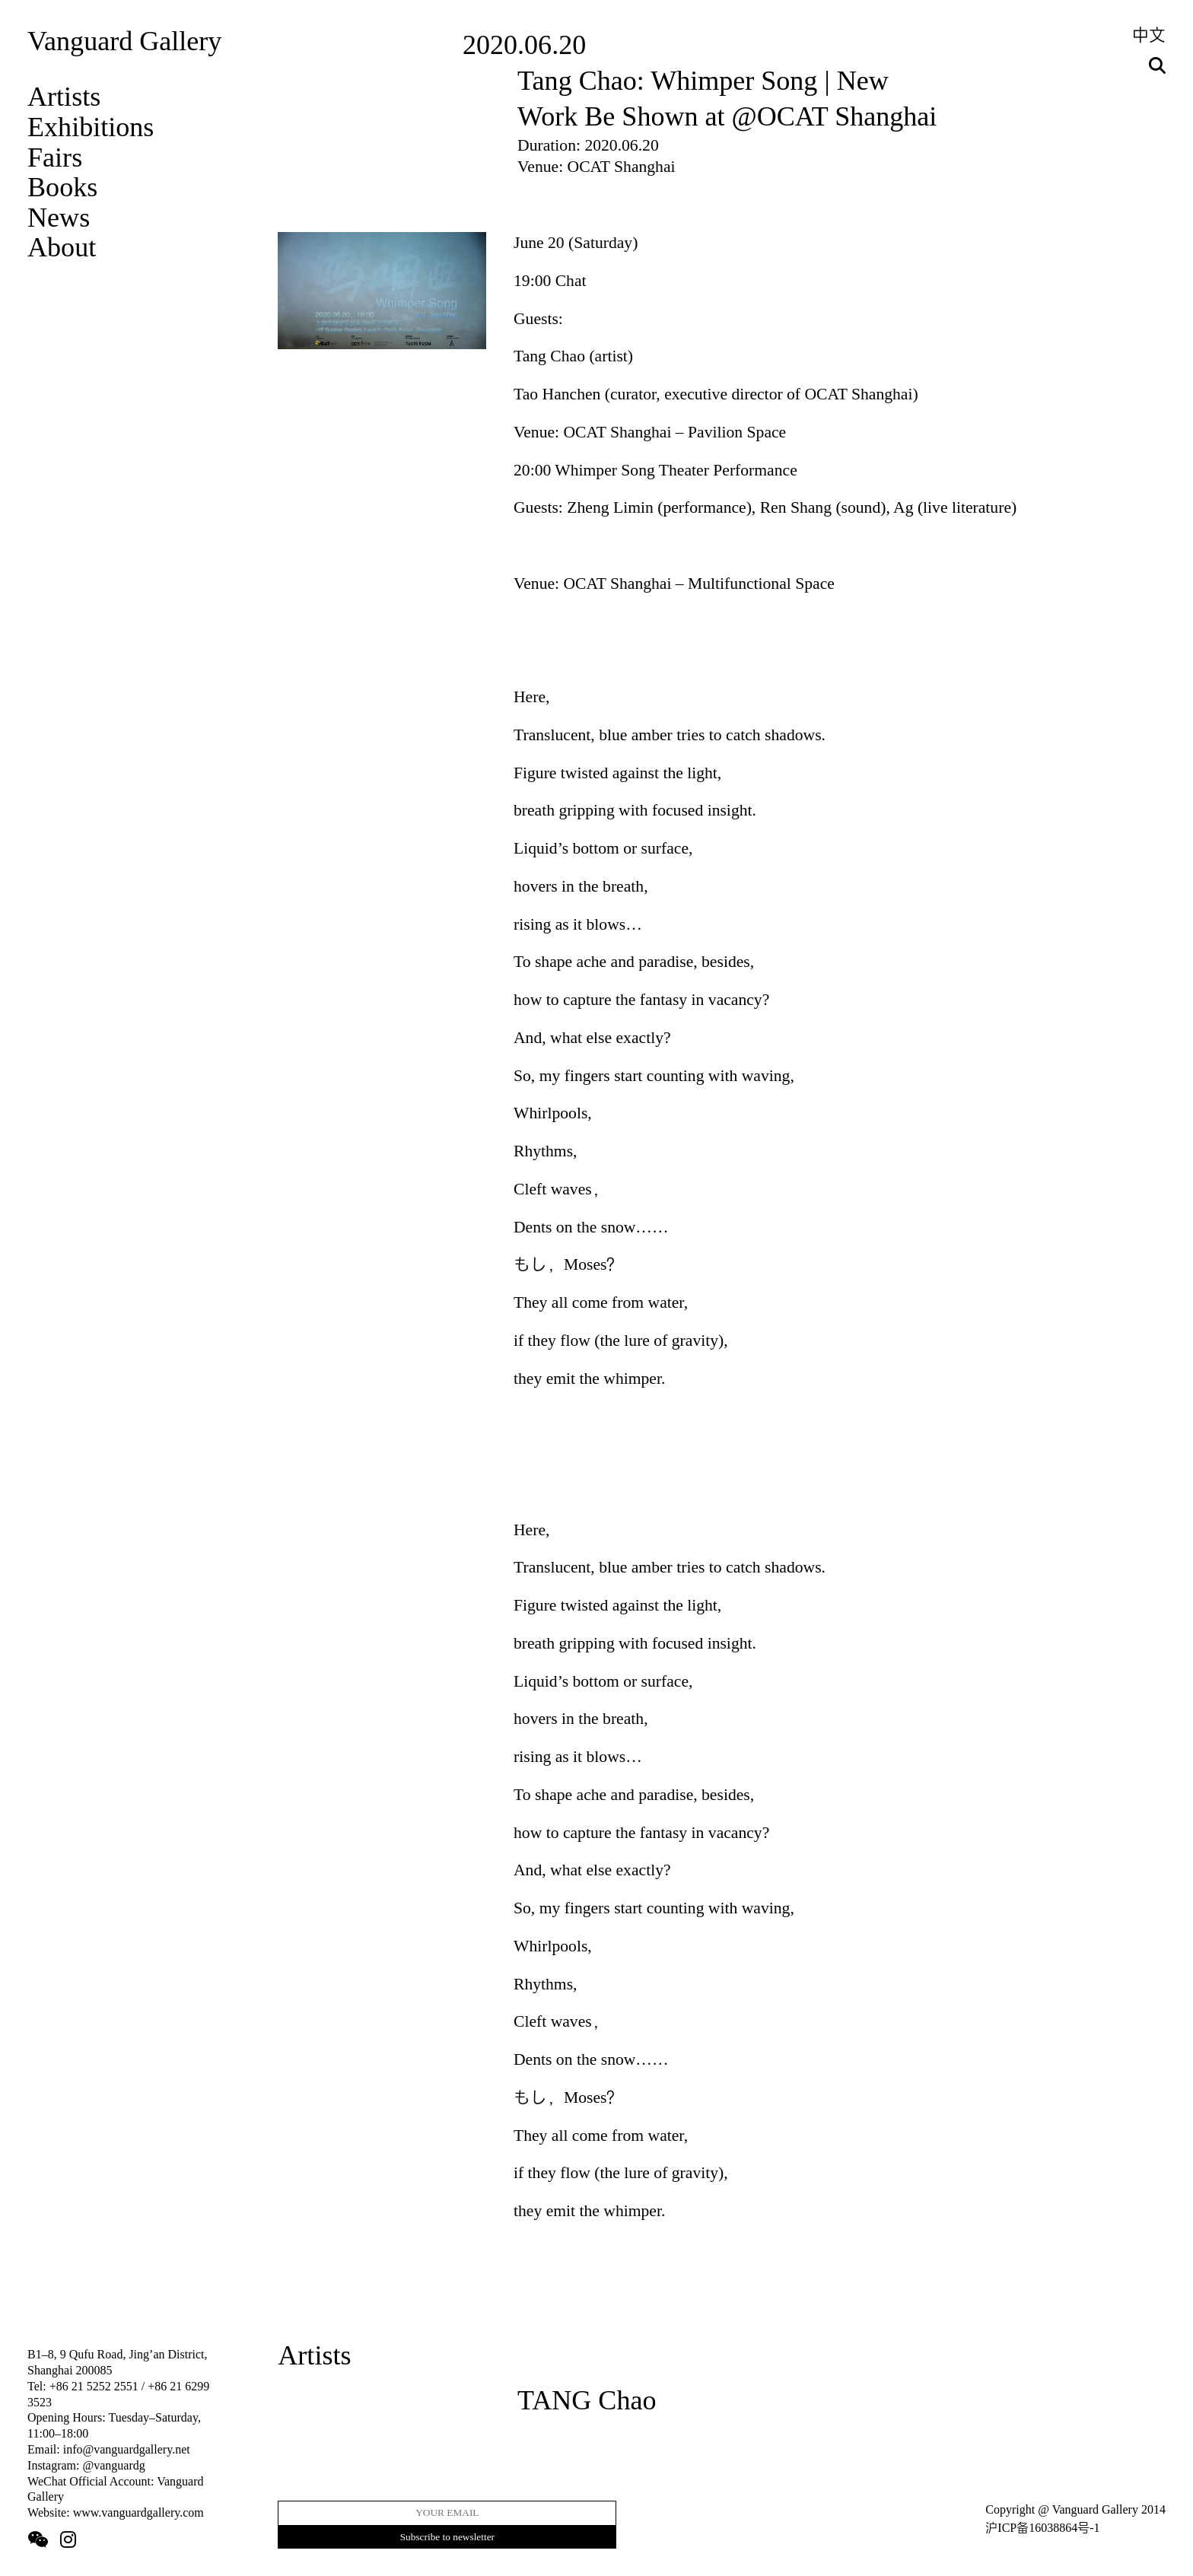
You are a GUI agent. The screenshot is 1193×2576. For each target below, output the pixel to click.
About (61, 247)
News (58, 217)
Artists (63, 96)
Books (62, 187)
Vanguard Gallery (124, 41)
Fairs (54, 157)
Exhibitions (90, 127)
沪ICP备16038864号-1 (1042, 2527)
